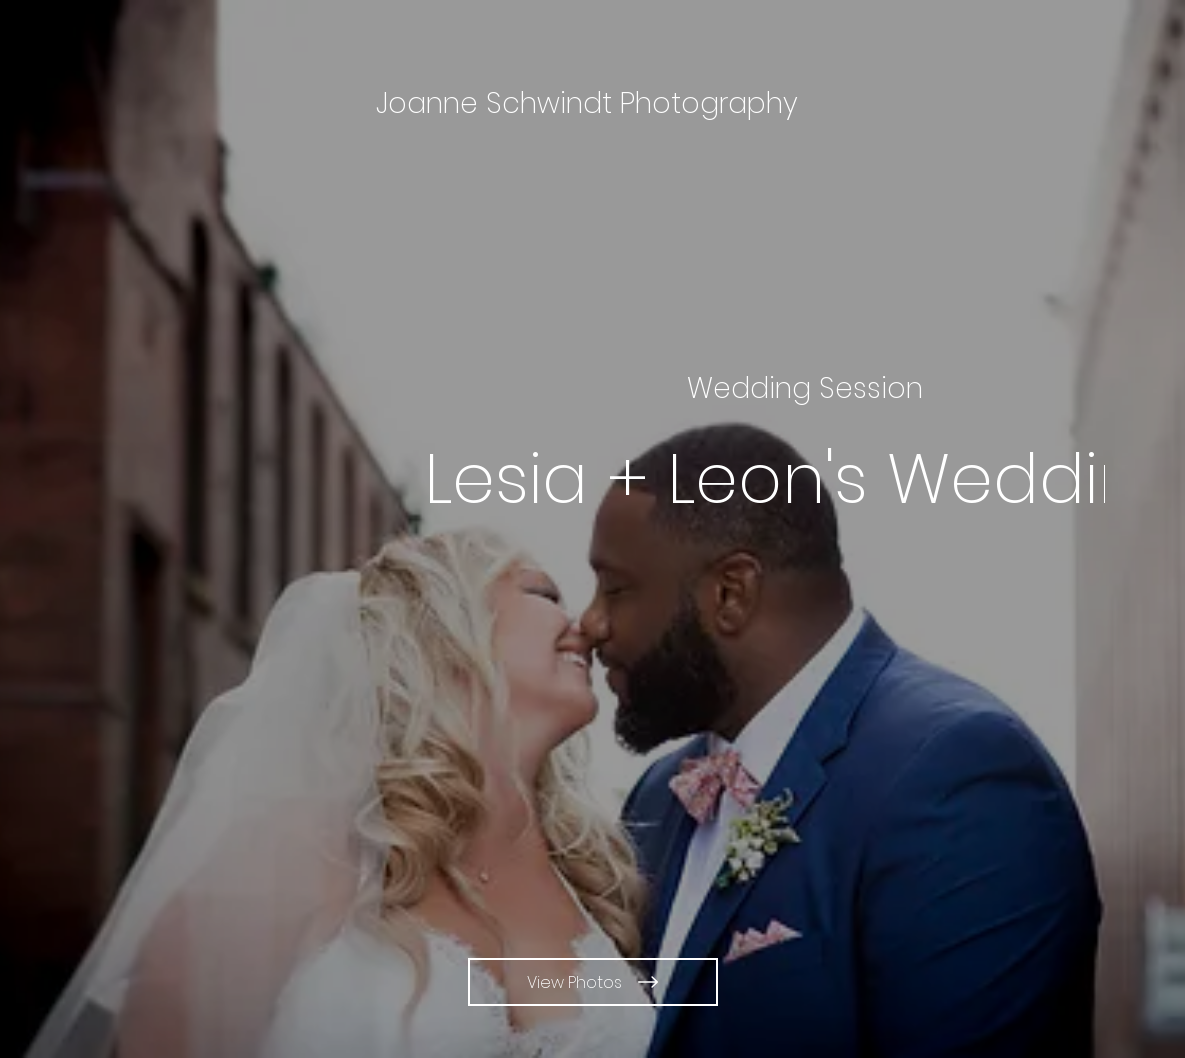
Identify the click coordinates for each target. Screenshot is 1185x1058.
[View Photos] (593, 982)
